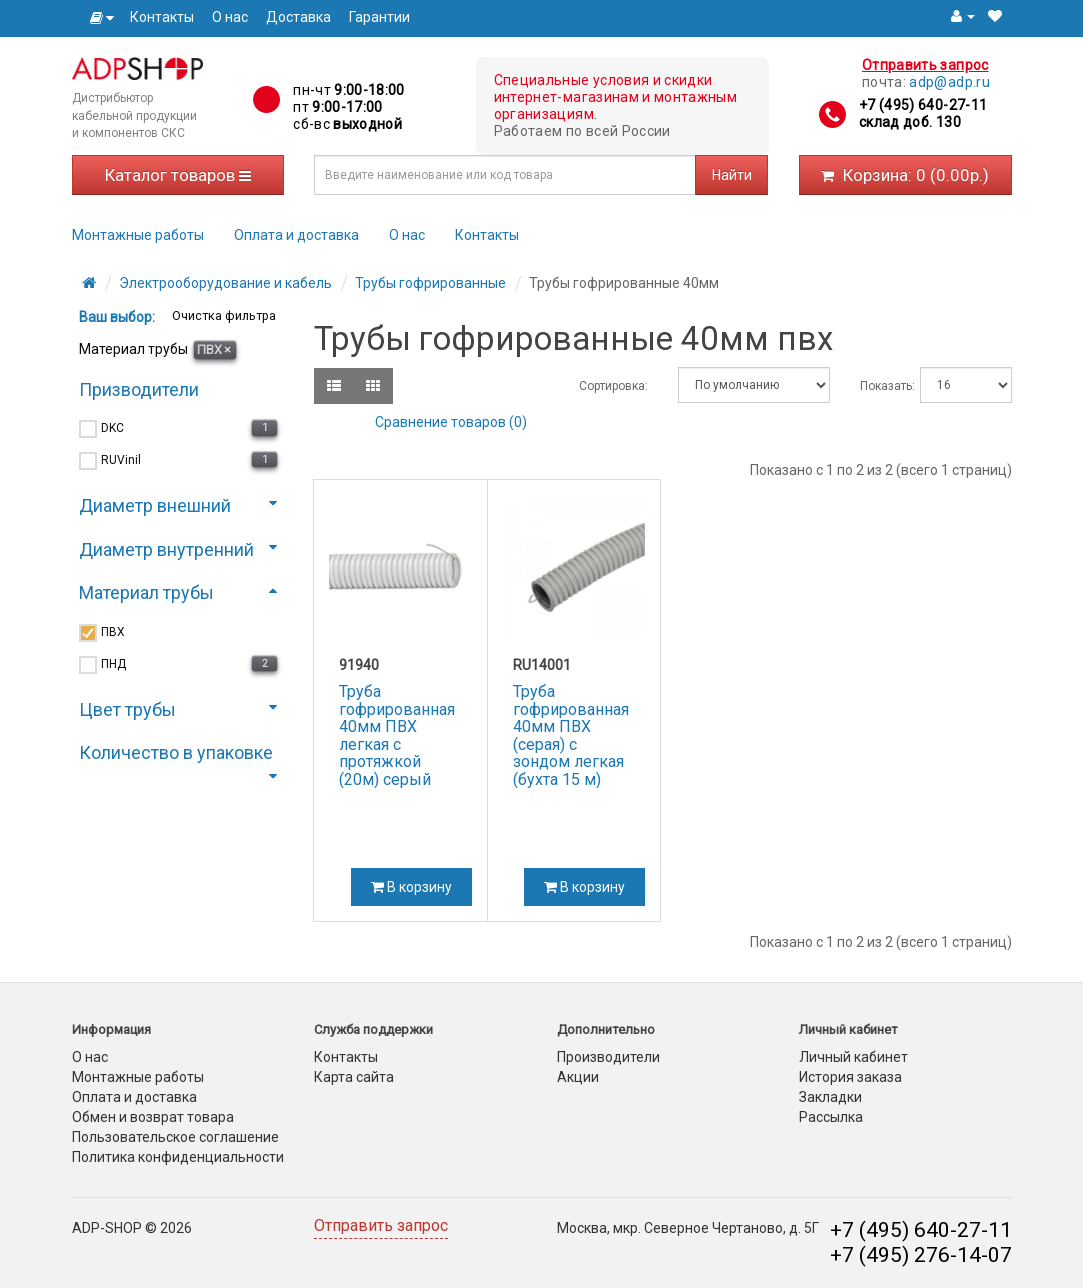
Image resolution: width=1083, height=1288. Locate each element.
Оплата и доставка (296, 235)
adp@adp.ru (949, 82)
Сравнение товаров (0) (451, 422)
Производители (608, 1057)
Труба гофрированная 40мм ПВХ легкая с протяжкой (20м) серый (397, 735)
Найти (732, 175)
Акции (578, 1077)
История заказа (850, 1077)
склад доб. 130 (910, 122)
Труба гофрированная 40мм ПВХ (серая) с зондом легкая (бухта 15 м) (571, 735)
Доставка (298, 17)
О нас (230, 17)
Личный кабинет (853, 1057)
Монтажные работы (138, 235)
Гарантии (379, 17)
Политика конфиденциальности (178, 1157)
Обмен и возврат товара (153, 1117)
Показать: (875, 386)
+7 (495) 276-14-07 (921, 1255)
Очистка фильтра (222, 315)
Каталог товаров (178, 175)
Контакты (162, 17)
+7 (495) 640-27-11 (923, 105)
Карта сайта (354, 1077)
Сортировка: (613, 386)
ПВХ (214, 349)
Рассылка (831, 1117)
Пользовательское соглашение (175, 1137)
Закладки (830, 1097)
